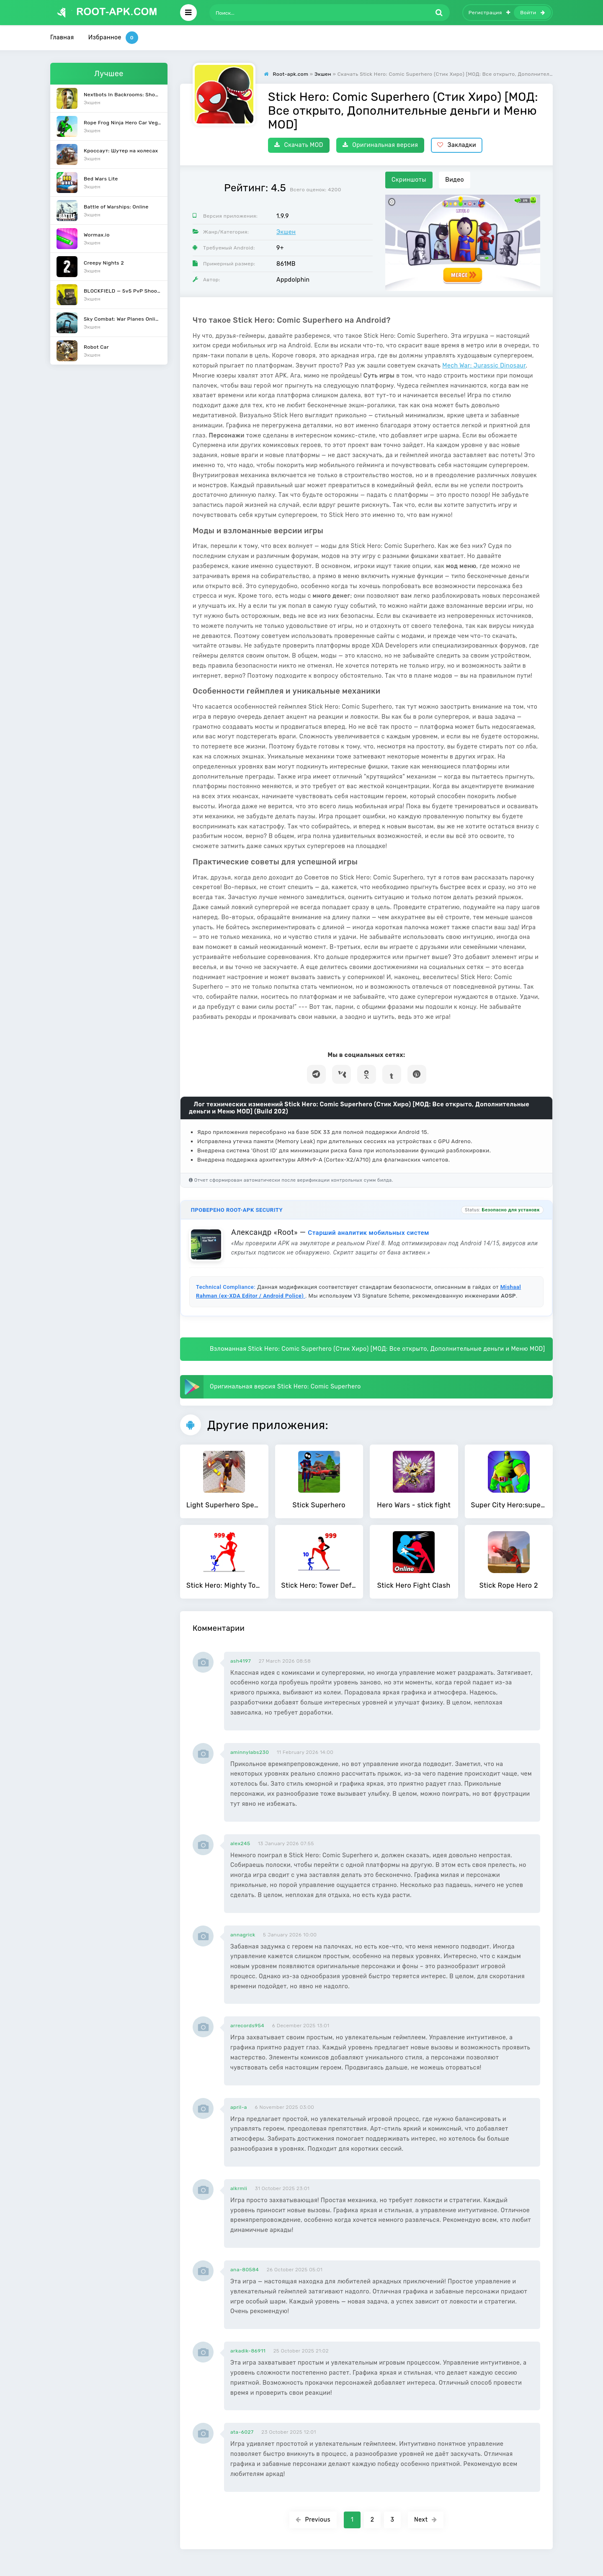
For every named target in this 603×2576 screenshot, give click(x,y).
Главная (62, 37)
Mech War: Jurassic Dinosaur (484, 365)
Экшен (286, 232)
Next (425, 2519)
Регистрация (489, 12)
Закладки (456, 145)
